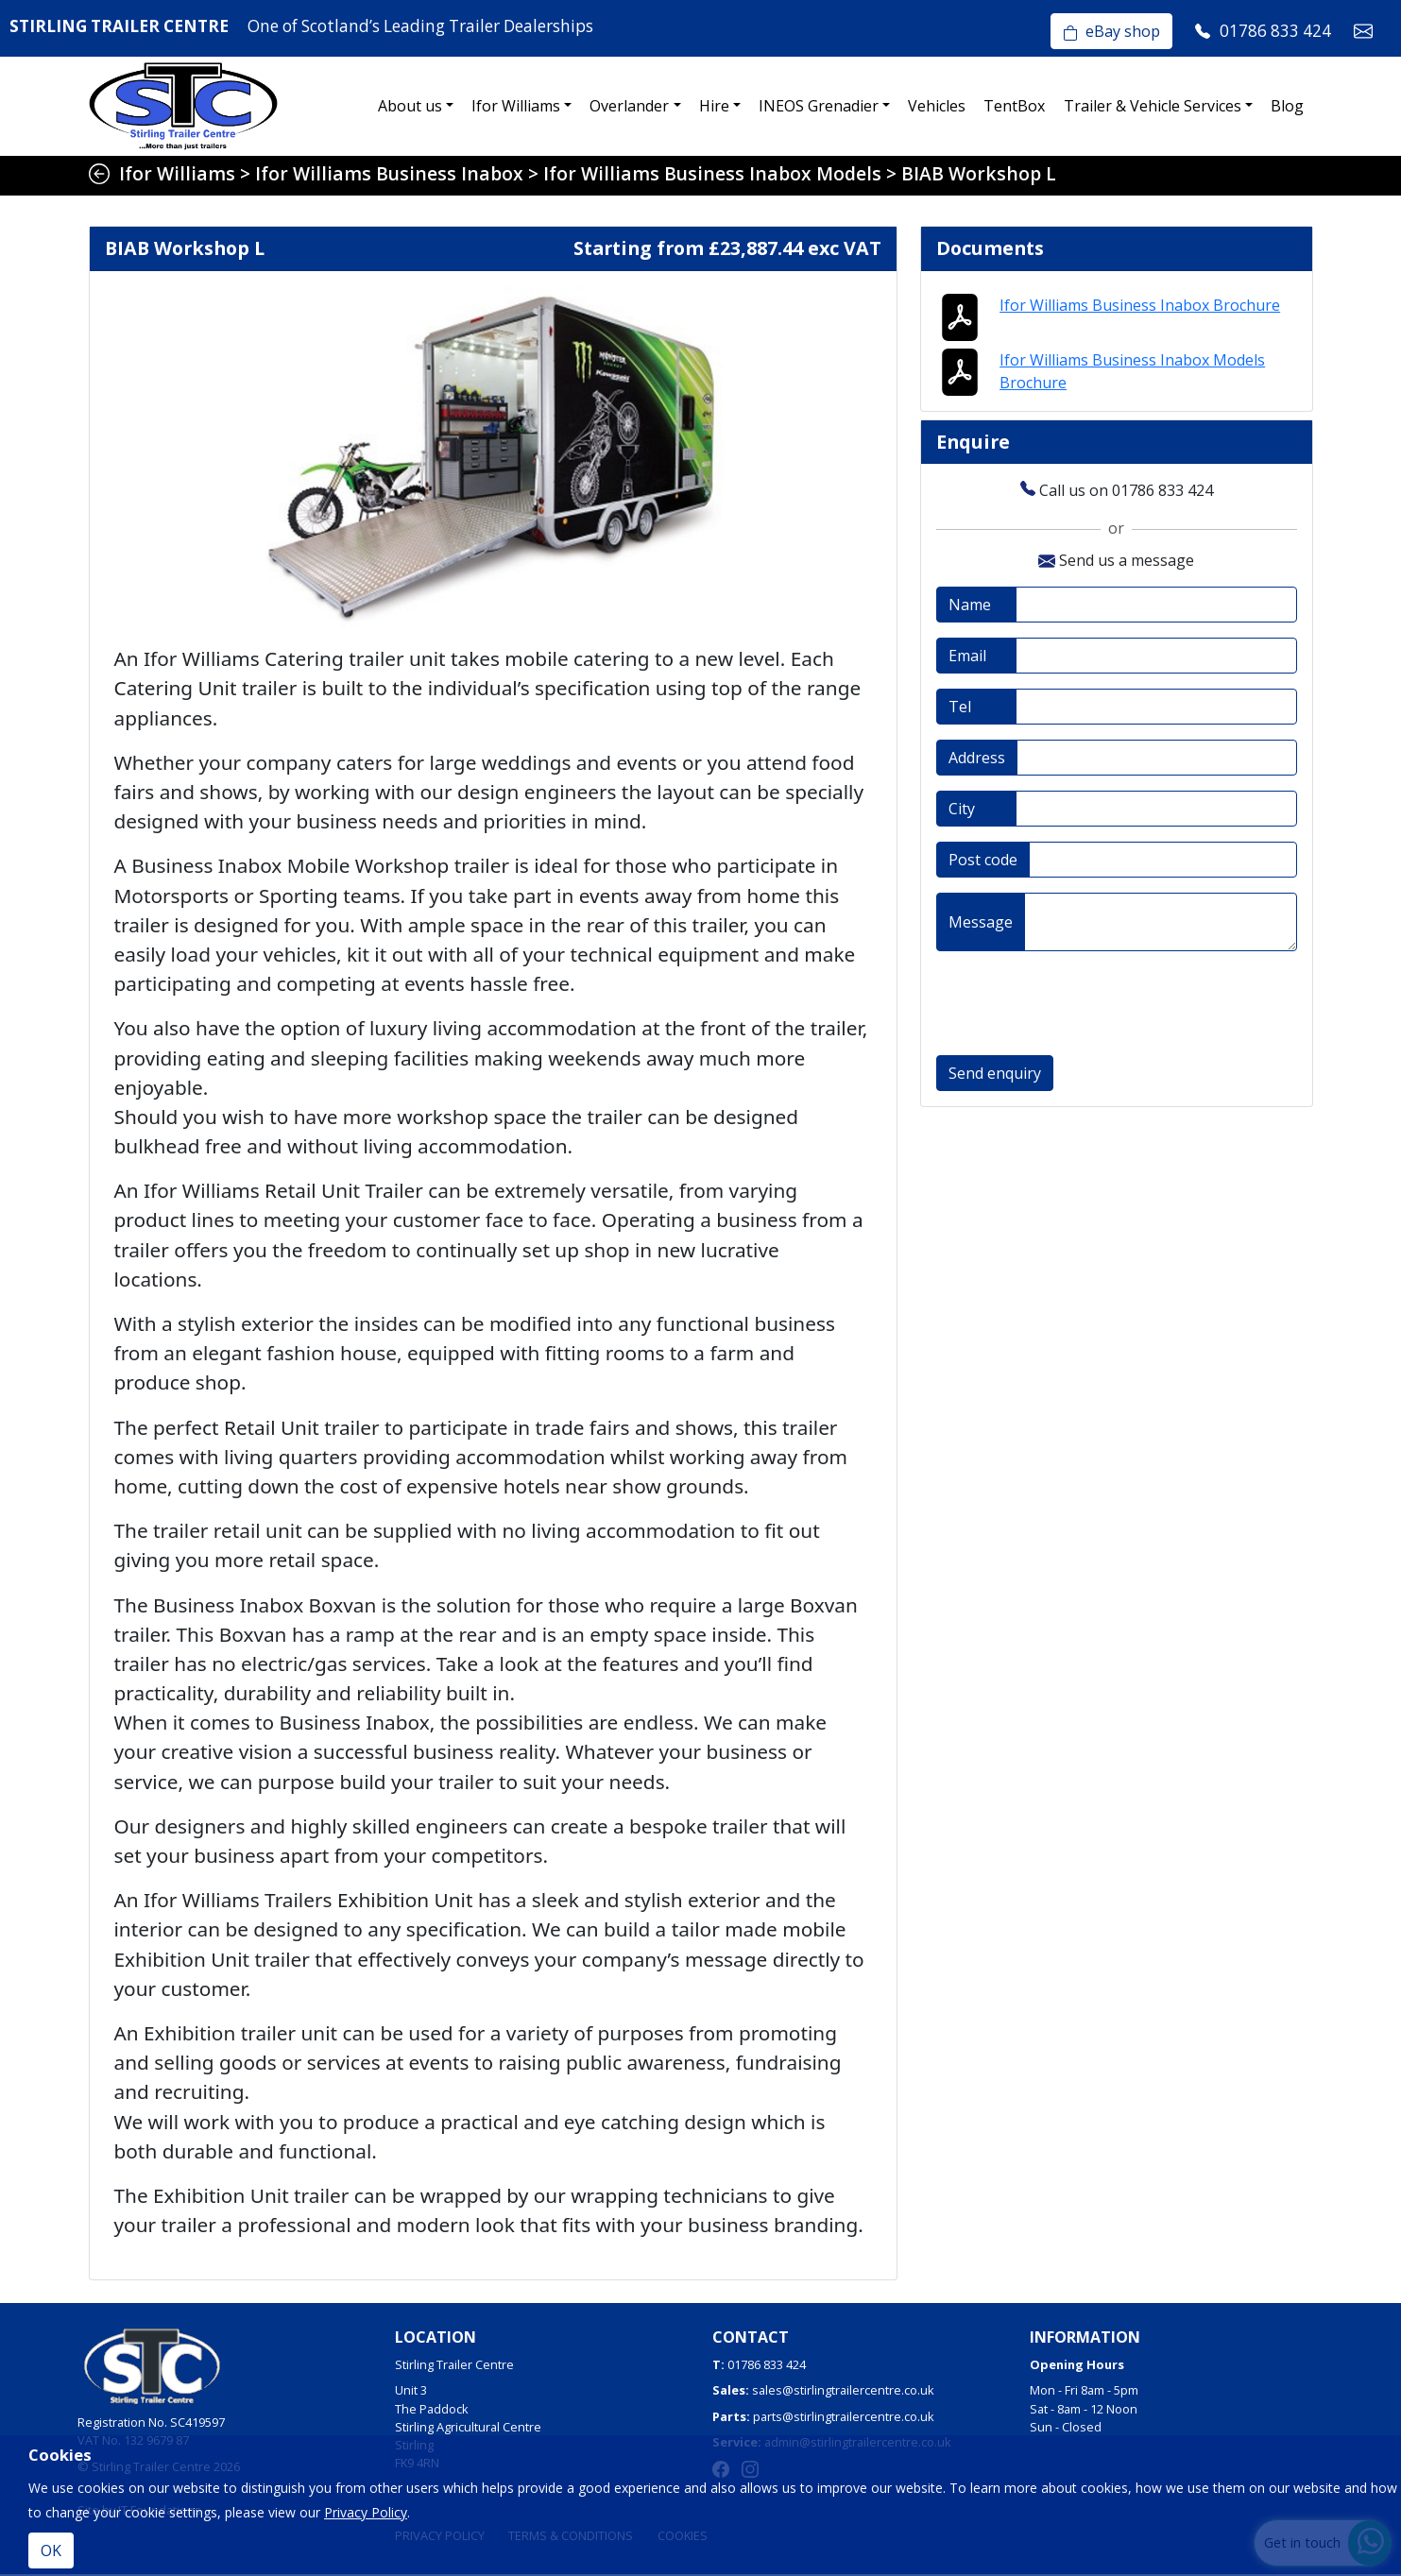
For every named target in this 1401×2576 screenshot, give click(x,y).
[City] (1156, 811)
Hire (714, 105)
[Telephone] (1156, 709)
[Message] (1160, 925)
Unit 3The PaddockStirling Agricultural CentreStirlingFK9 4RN (468, 2428)
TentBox (1014, 105)
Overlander (629, 105)
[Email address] (1156, 658)
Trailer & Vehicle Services (1152, 105)
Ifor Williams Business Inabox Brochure (1139, 306)
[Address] (1157, 760)
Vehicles (936, 105)
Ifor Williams (515, 105)
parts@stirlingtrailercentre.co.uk (843, 2417)
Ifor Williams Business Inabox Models (712, 173)
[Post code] (1163, 862)
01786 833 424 (766, 2366)
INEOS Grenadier (819, 105)
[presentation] (1079, 1006)
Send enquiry (994, 1076)
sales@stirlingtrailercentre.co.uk (843, 2391)
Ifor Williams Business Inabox (389, 173)
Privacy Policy (365, 2512)
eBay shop (1111, 31)
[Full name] (1156, 607)
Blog (1287, 105)
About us (410, 105)
